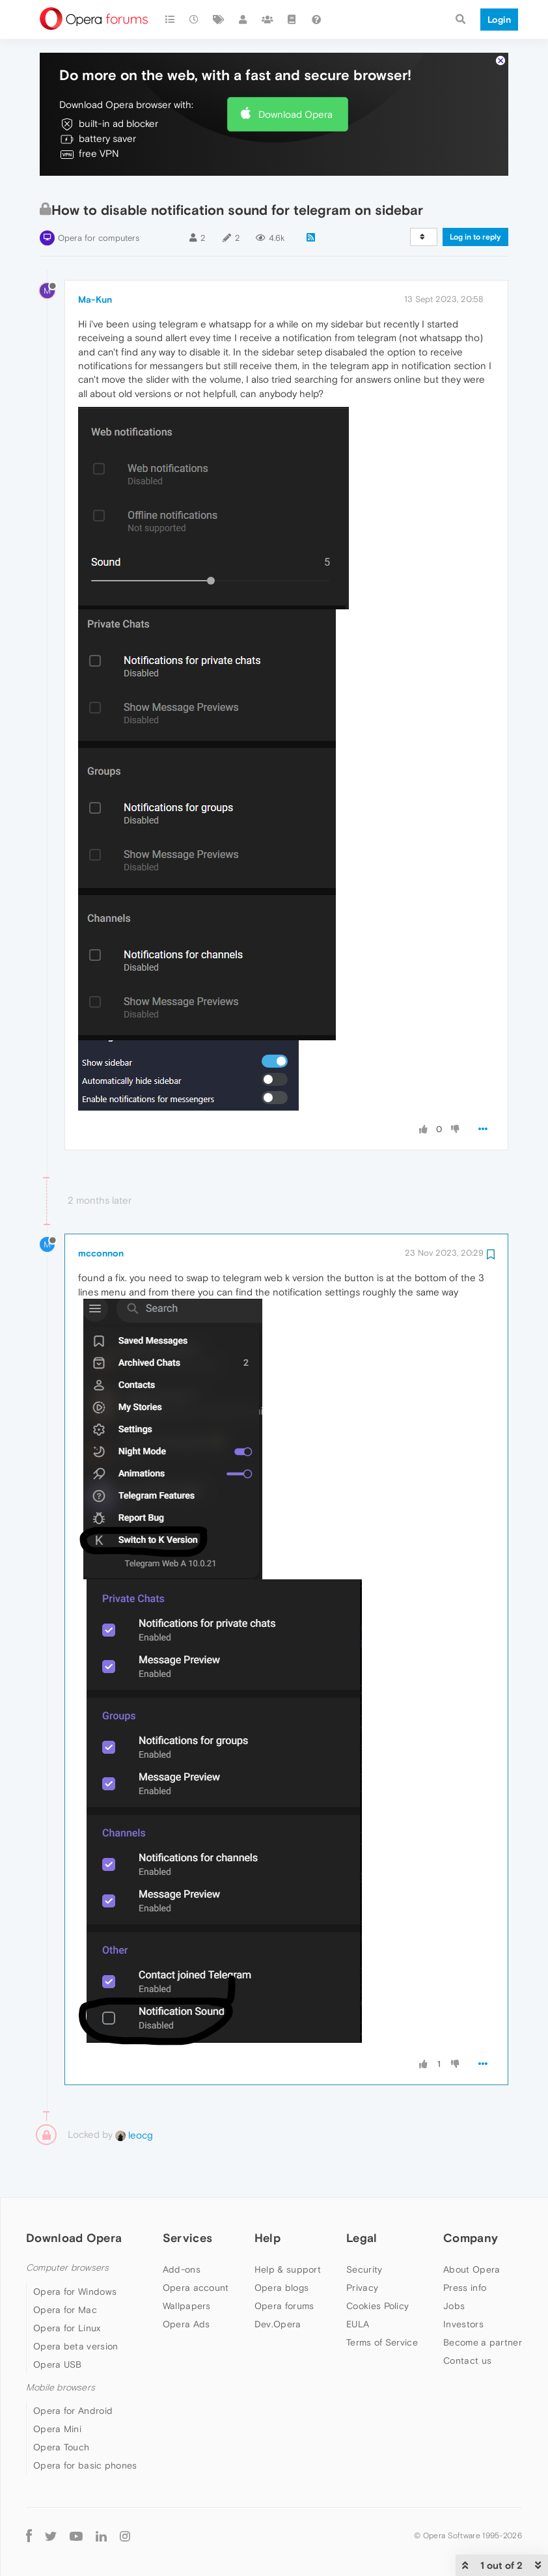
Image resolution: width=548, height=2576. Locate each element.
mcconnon (101, 1214)
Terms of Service (382, 2303)
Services (187, 2199)
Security (364, 2230)
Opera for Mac (65, 2270)
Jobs (454, 2267)
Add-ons (181, 2230)
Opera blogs (281, 2248)
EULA (357, 2285)
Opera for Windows (74, 2252)
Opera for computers (98, 199)
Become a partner (482, 2303)
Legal (361, 2199)
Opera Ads (186, 2285)
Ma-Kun (95, 260)
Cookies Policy (377, 2267)
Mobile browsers (60, 2348)
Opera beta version (75, 2307)
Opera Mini (57, 2390)
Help (267, 2199)
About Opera (471, 2230)
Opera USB (57, 2325)
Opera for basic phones (85, 2426)
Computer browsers (67, 2228)
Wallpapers (187, 2267)
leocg (134, 2095)
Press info (464, 2248)
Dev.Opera (277, 2285)
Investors (463, 2285)
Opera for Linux (67, 2289)
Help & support (287, 2230)
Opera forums (284, 2267)
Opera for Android (73, 2371)
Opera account (196, 2248)
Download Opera (295, 74)
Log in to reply (475, 197)
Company (470, 2199)
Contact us (467, 2321)
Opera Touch (61, 2408)
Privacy (362, 2248)
